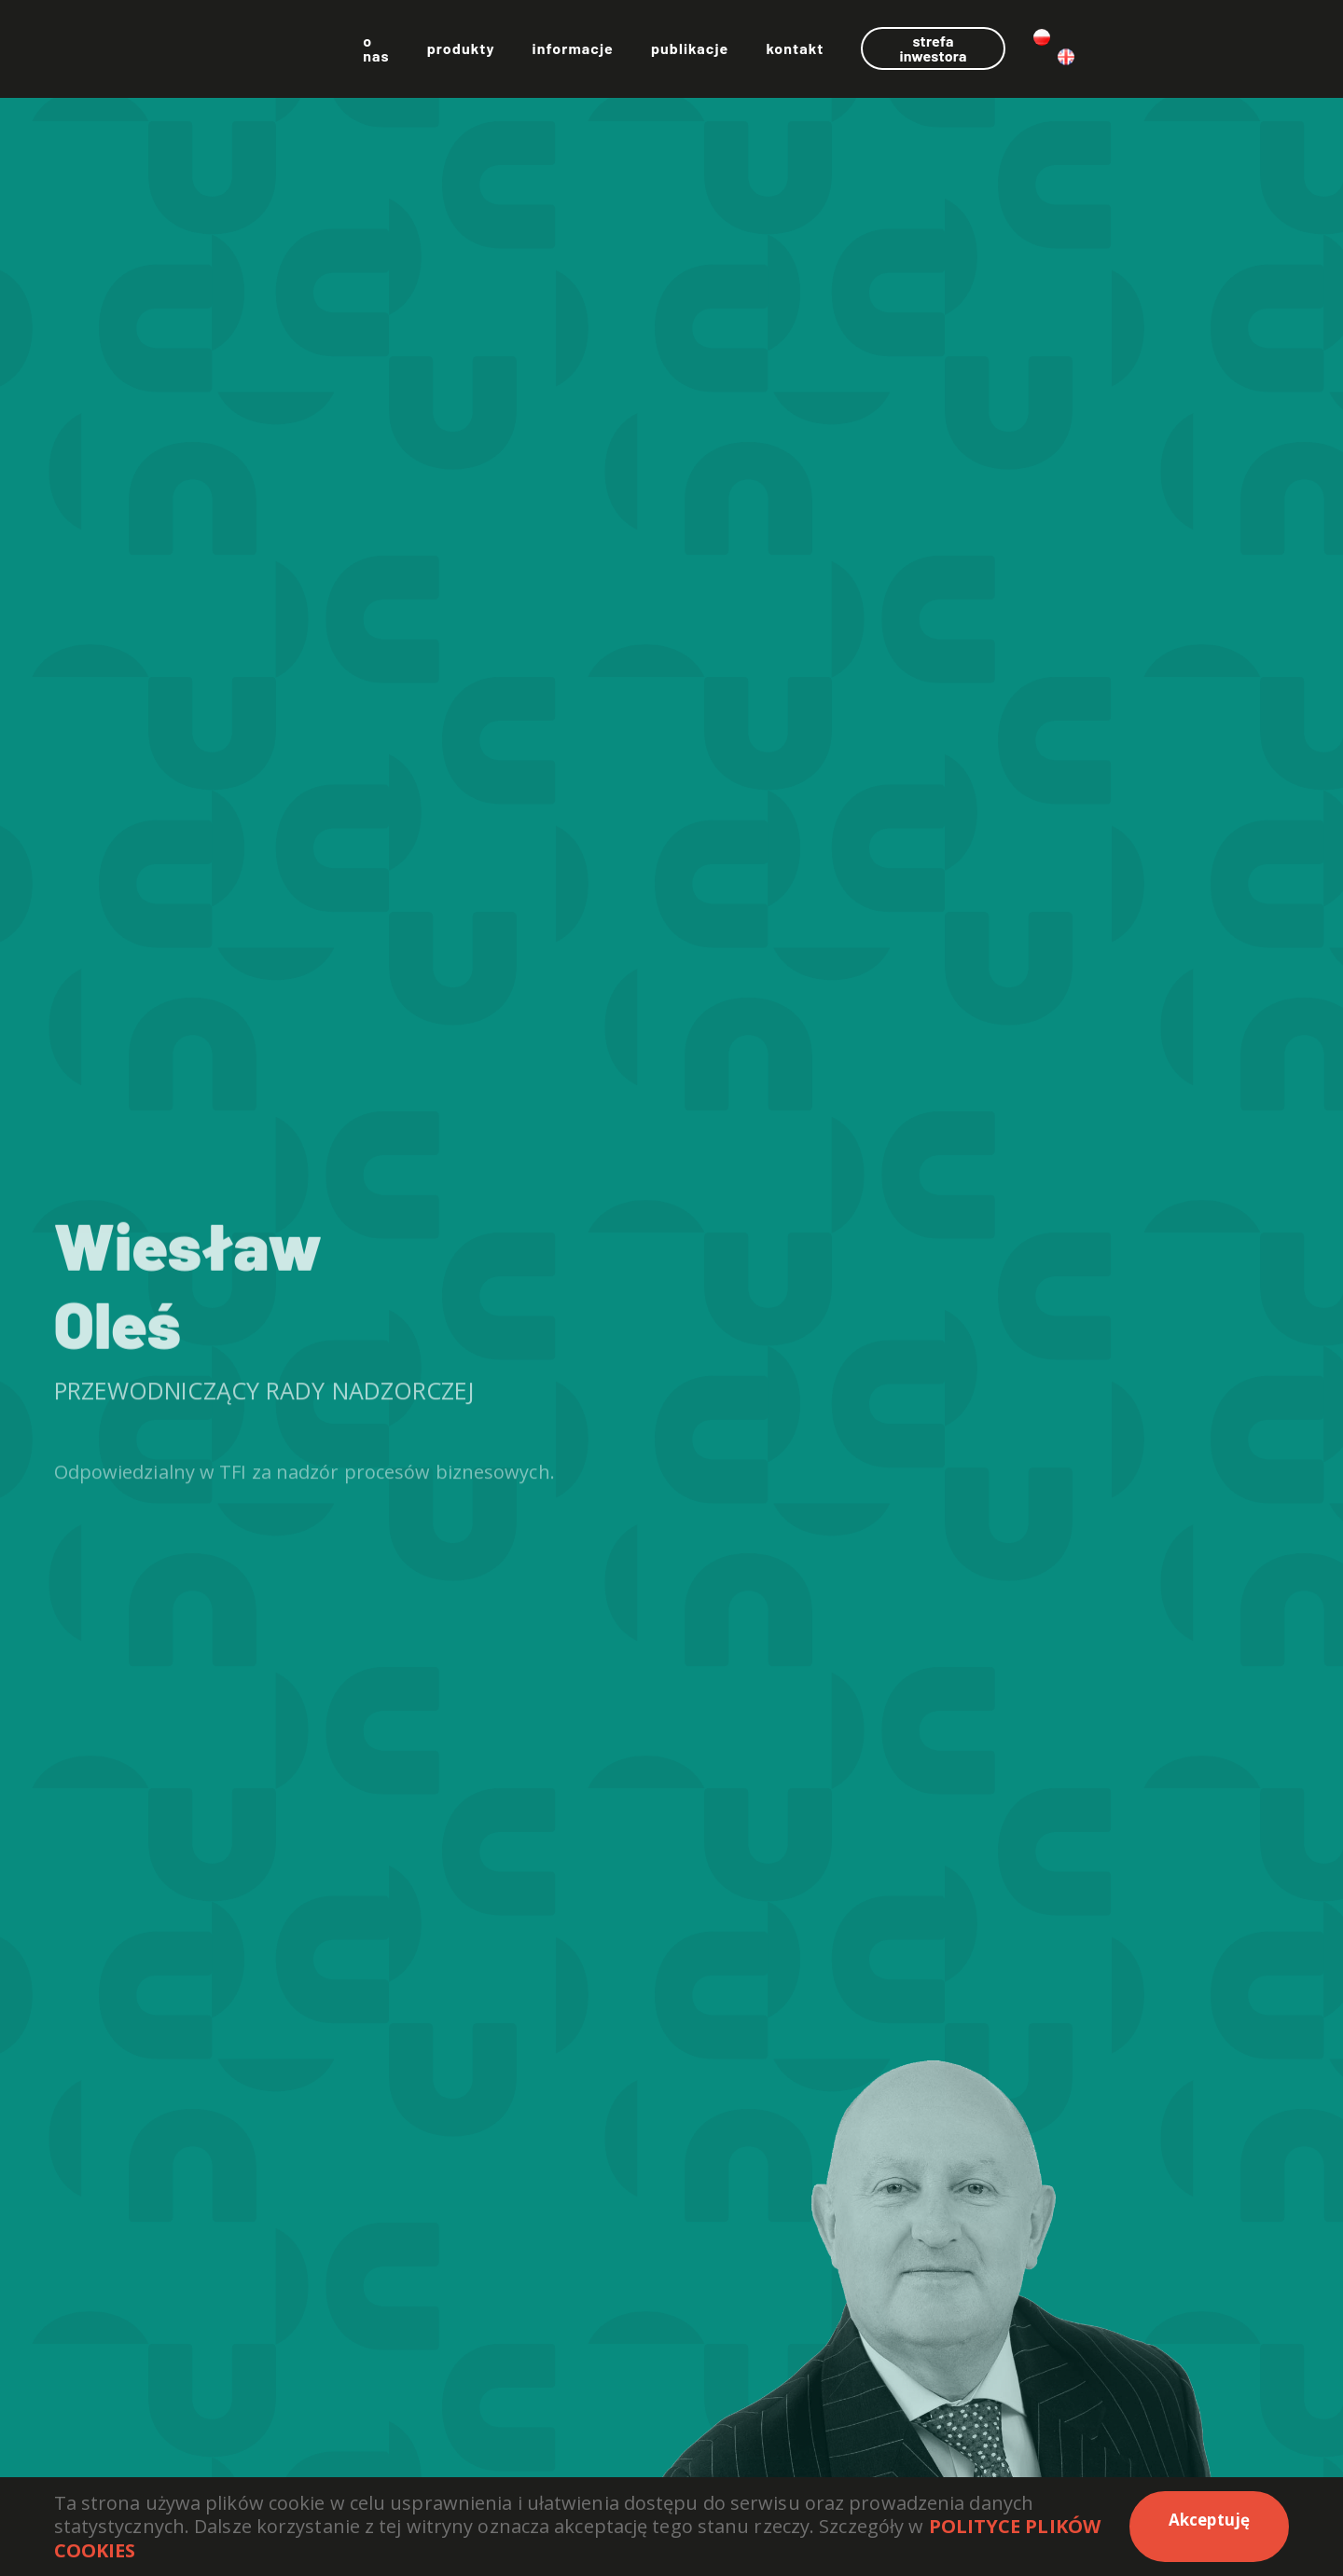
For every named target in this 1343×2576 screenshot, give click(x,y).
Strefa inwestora (1104, 54)
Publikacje (839, 55)
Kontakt (944, 55)
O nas (519, 55)
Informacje (721, 55)
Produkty (610, 55)
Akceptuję (1210, 2519)
